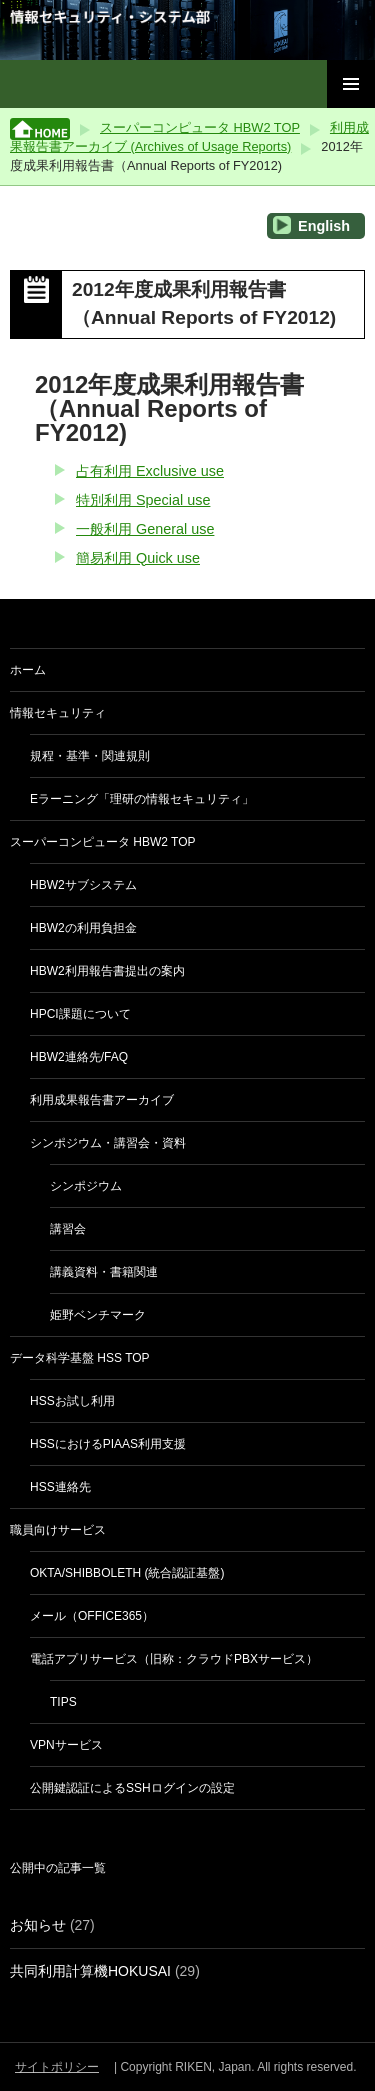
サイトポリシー (57, 2067)
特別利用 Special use (143, 500)
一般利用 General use (145, 529)
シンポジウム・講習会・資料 (108, 1143)
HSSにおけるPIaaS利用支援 (108, 1444)
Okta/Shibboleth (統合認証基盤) (127, 1573)
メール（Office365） (92, 1616)
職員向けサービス (58, 1530)
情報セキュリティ (58, 713)
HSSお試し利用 (72, 1401)
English (311, 225)
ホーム (28, 670)
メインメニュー (351, 84)
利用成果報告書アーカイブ (102, 1100)
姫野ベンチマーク (98, 1315)
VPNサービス (66, 1745)
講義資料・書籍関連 (104, 1272)
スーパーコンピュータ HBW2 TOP (200, 127)
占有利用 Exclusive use (150, 471)
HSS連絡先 (60, 1487)
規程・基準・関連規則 (90, 756)
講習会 (68, 1229)
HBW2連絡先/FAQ (79, 1057)
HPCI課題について (80, 1014)
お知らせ (38, 1925)
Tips (63, 1702)
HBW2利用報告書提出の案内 (107, 971)
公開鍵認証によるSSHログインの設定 (132, 1788)
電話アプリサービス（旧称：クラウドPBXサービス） (174, 1659)
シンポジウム (86, 1186)
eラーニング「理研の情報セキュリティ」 (142, 799)
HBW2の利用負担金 (83, 928)
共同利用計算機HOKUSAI (90, 1971)
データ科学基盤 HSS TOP (80, 1358)
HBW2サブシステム (83, 885)
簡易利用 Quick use (138, 558)
